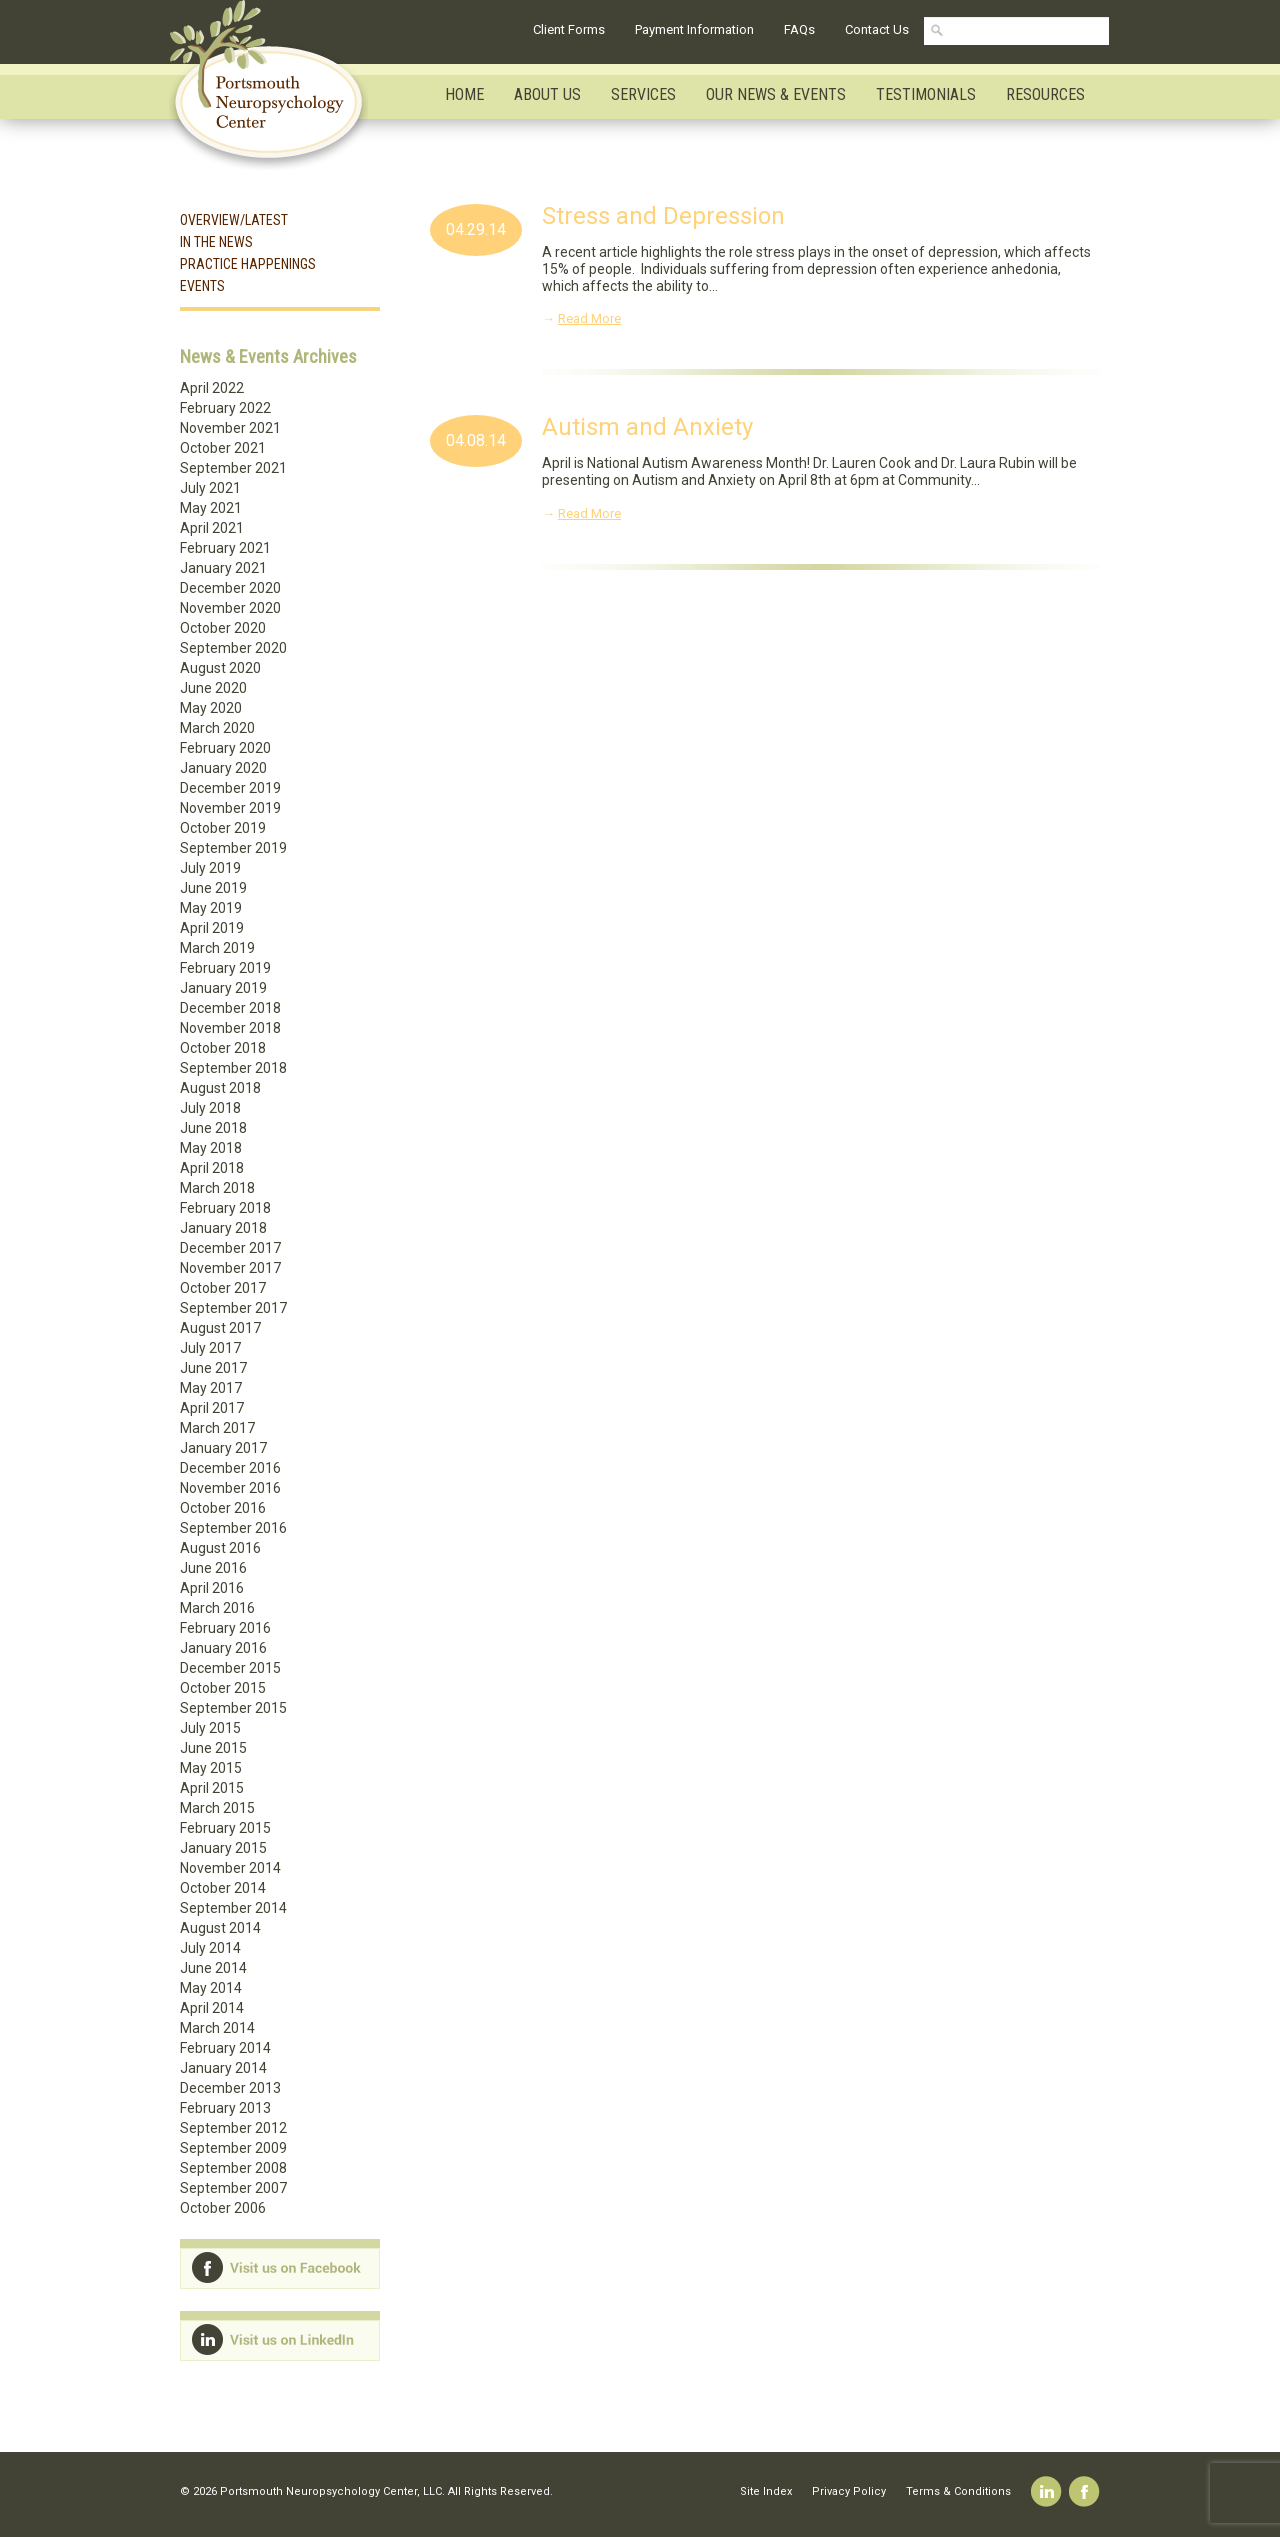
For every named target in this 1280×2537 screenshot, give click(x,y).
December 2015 (230, 1668)
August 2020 (220, 668)
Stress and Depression (663, 216)
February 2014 (225, 2048)
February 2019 (225, 968)
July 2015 (210, 1728)
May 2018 (211, 1148)
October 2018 (223, 1048)
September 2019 (233, 848)
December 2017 (230, 1248)
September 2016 (233, 1528)
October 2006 (223, 2208)
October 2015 (223, 1688)
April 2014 (212, 2008)
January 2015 (223, 1848)
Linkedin (1046, 2491)
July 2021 (210, 488)
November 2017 (230, 1268)
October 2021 (223, 448)
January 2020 (223, 768)
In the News (216, 242)
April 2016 (212, 1588)
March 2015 (217, 1808)
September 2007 (233, 2188)
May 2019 (211, 908)
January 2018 (223, 1228)
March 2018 (217, 1188)
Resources (1045, 94)
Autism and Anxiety (647, 427)
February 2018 (225, 1208)
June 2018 (213, 1128)
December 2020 (230, 588)
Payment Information (694, 29)
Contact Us (877, 29)
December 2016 (230, 1468)
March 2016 (217, 1608)
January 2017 (223, 1448)
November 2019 (230, 808)
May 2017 (211, 1388)
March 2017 (217, 1428)
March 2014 (217, 2028)
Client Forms (569, 29)
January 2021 (223, 568)
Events (202, 286)
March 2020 (217, 728)
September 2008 (233, 2168)
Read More (589, 318)
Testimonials (926, 94)
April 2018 (212, 1168)
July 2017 (210, 1348)
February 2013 (225, 2108)
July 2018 (210, 1108)
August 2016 (220, 1548)
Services (643, 94)
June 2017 (213, 1368)
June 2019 (213, 888)
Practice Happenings (248, 264)
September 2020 (233, 648)
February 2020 (225, 748)
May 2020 (211, 708)
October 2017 (223, 1288)
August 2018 (220, 1088)
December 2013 (230, 2088)
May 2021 (211, 508)
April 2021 (212, 528)
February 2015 (225, 1828)
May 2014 (211, 1988)
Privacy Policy (849, 2491)
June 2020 (213, 688)
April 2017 (212, 1408)
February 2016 (225, 1628)
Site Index (766, 2491)
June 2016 (213, 1568)
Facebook (1084, 2491)
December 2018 (230, 1008)
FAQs (799, 29)
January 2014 (223, 2068)
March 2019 (217, 948)
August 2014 (220, 1928)
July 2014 (210, 1948)
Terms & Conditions (958, 2491)
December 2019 (230, 788)
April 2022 (212, 388)
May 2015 (211, 1768)
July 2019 (210, 868)
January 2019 (223, 988)
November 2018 (230, 1028)
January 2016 (223, 1648)
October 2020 (223, 628)
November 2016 (230, 1488)
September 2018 (233, 1068)
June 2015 (213, 1748)
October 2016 (223, 1508)
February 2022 (225, 408)
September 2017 (233, 1308)
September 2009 (233, 2148)
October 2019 (223, 828)
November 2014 (230, 1868)
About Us (547, 94)
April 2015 (212, 1788)
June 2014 (213, 1968)
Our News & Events (776, 94)
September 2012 (233, 2128)
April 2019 (212, 928)
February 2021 (225, 548)
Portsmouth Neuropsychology (277, 85)
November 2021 (230, 428)
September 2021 (233, 468)
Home (464, 94)
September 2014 (233, 1908)
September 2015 (233, 1708)
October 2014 (223, 1888)
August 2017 (220, 1328)
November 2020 (230, 608)
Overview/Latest (234, 220)
